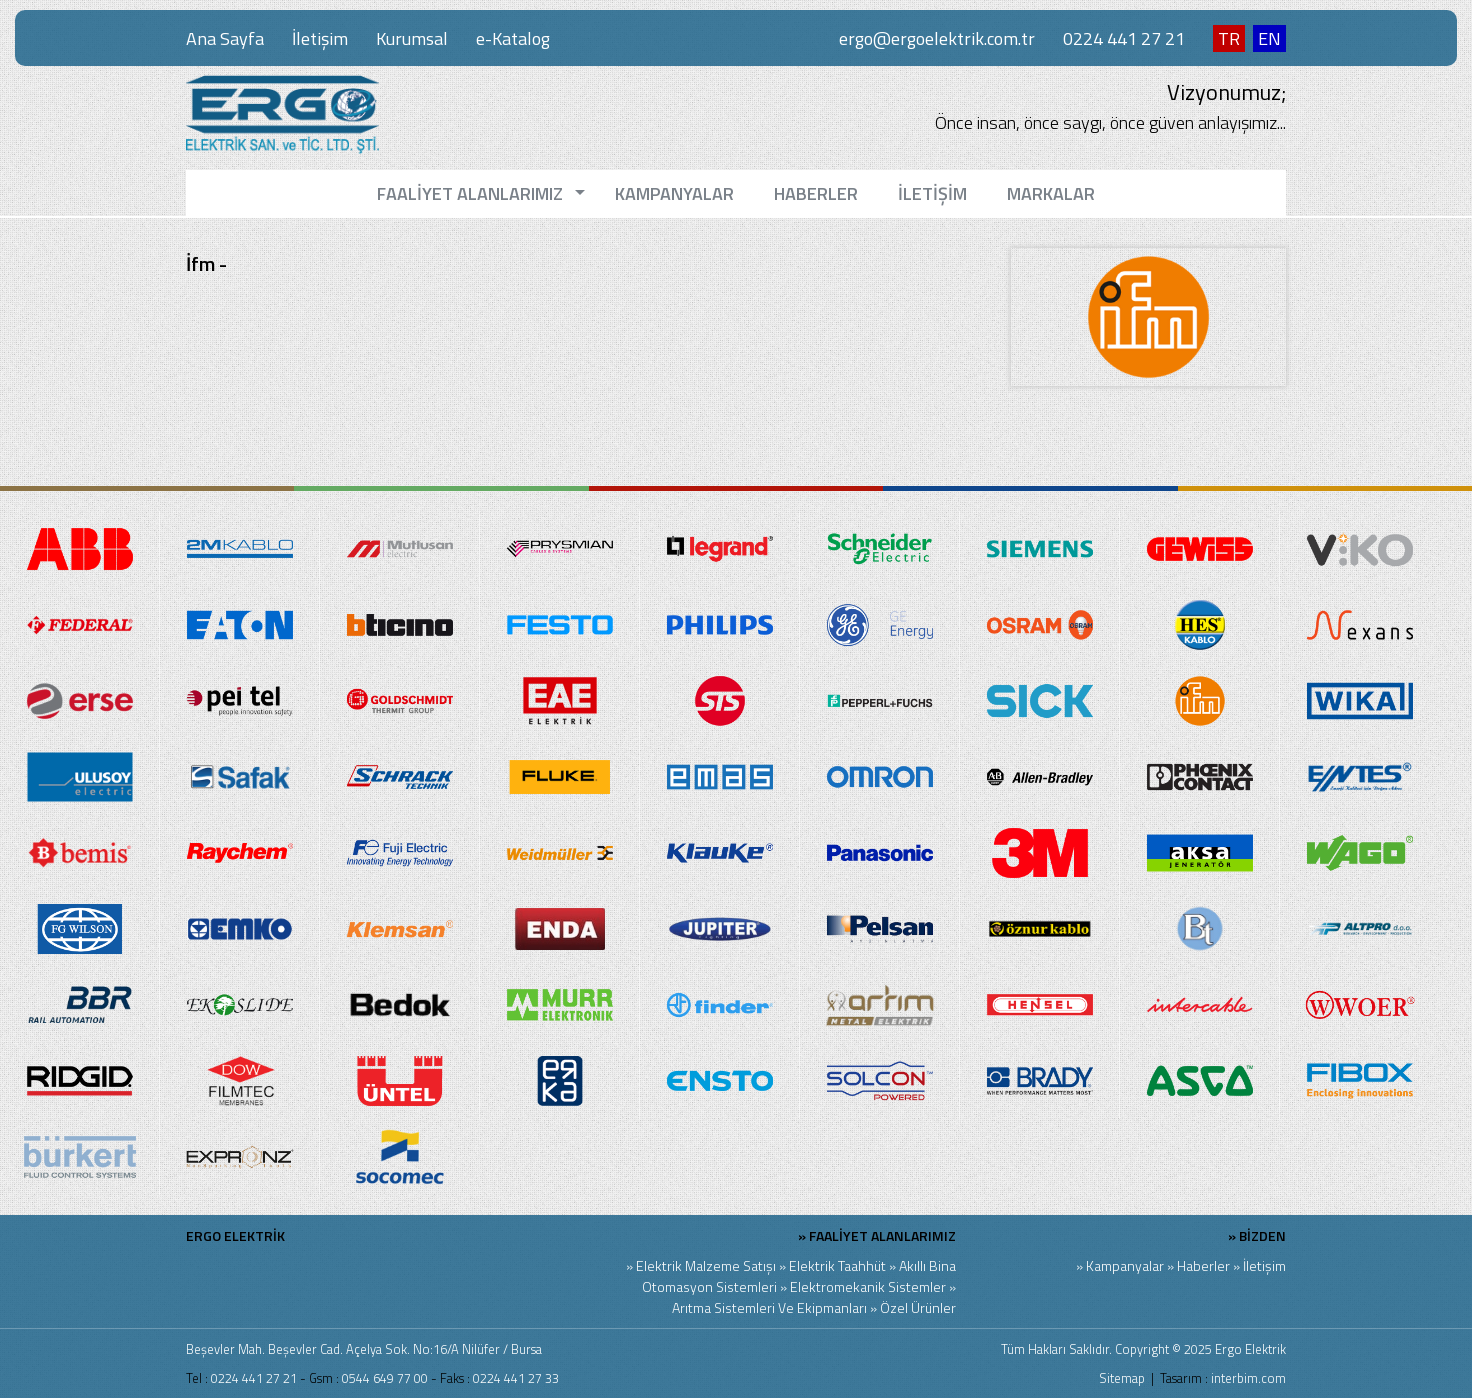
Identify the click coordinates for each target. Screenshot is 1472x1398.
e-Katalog (513, 38)
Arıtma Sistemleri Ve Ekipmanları (769, 1307)
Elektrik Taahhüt (837, 1265)
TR (1229, 38)
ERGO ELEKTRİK (235, 1235)
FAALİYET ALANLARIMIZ (882, 1235)
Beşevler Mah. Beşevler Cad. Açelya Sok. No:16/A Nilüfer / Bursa (364, 1349)
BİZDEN (1262, 1235)
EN (1269, 38)
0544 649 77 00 (385, 1378)
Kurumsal (412, 38)
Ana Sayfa (225, 38)
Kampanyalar (1125, 1265)
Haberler (1203, 1265)
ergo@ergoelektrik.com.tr (937, 38)
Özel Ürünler (918, 1307)
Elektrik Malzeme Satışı (706, 1265)
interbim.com (1248, 1378)
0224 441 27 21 (1124, 38)
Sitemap (1122, 1378)
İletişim (320, 38)
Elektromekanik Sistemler (868, 1286)
